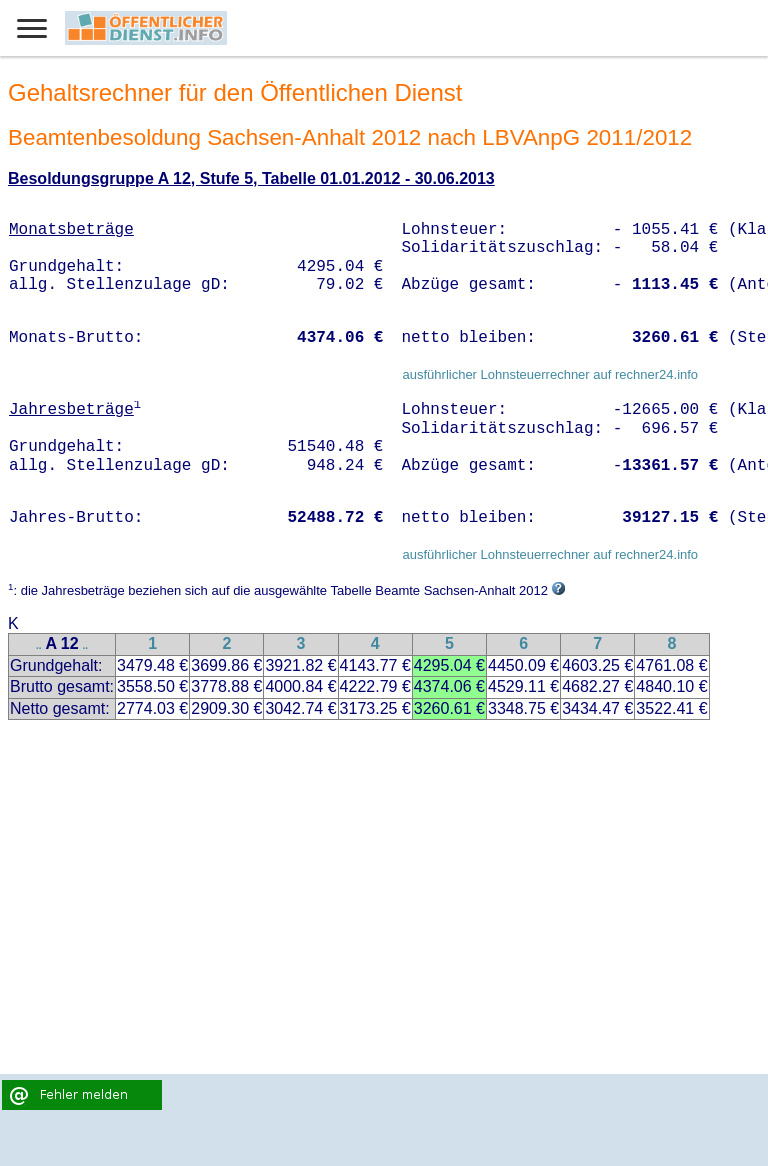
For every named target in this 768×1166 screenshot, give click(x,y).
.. (39, 645)
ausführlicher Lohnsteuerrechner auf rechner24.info (550, 374)
